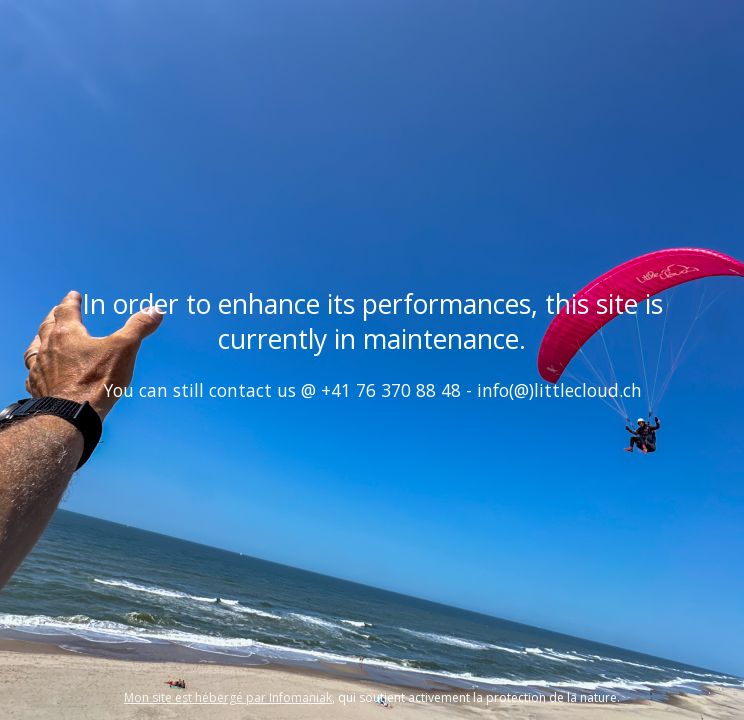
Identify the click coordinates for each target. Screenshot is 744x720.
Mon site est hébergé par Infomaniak (228, 697)
